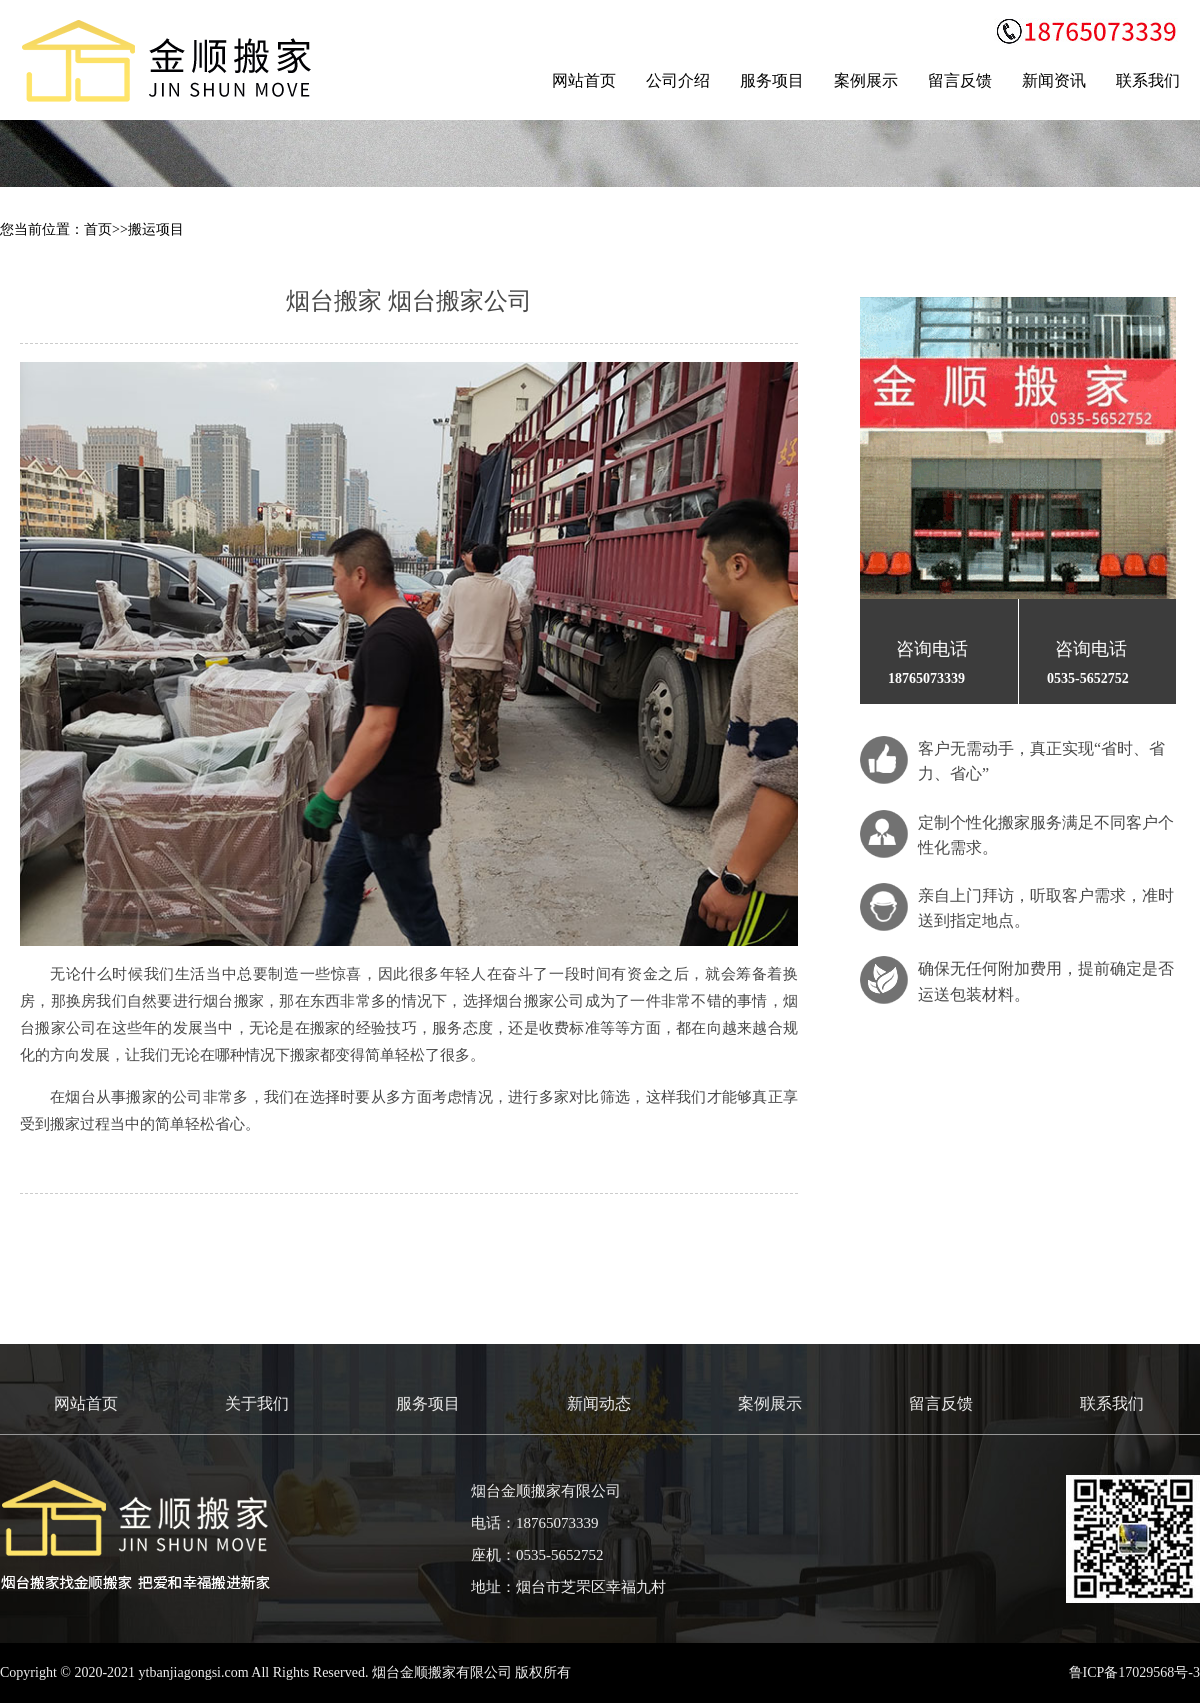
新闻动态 (599, 1403)
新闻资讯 (1054, 80)
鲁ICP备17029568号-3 (1134, 1672)
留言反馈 (960, 80)
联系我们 (1148, 80)
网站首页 (584, 80)
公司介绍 (678, 80)
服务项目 (772, 80)
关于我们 (257, 1403)
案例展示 (866, 80)
